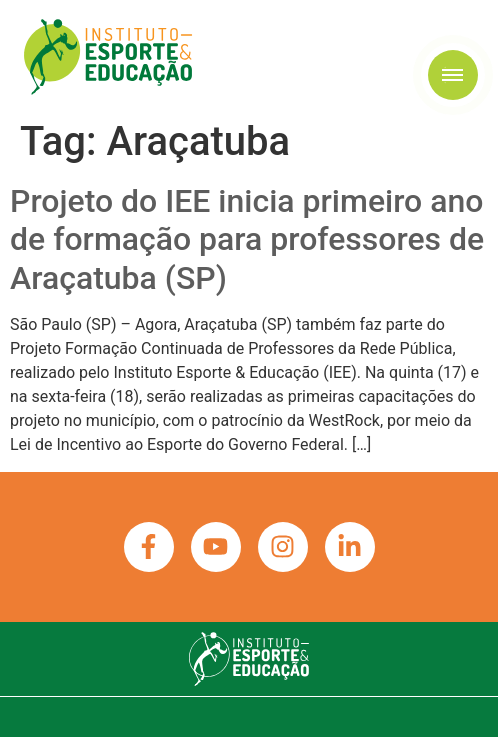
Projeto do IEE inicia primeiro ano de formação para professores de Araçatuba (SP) (247, 239)
